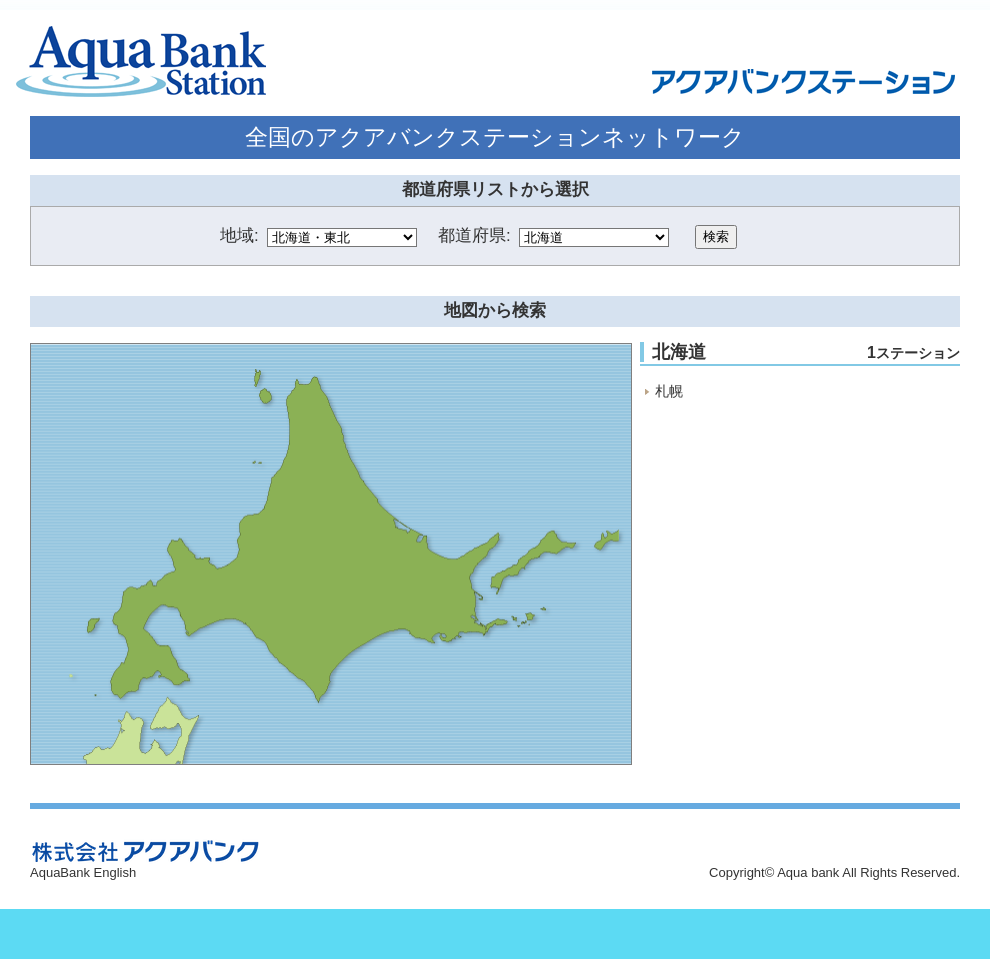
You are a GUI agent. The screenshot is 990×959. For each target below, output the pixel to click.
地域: (239, 235)
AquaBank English (83, 872)
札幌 (669, 391)
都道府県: (474, 235)
